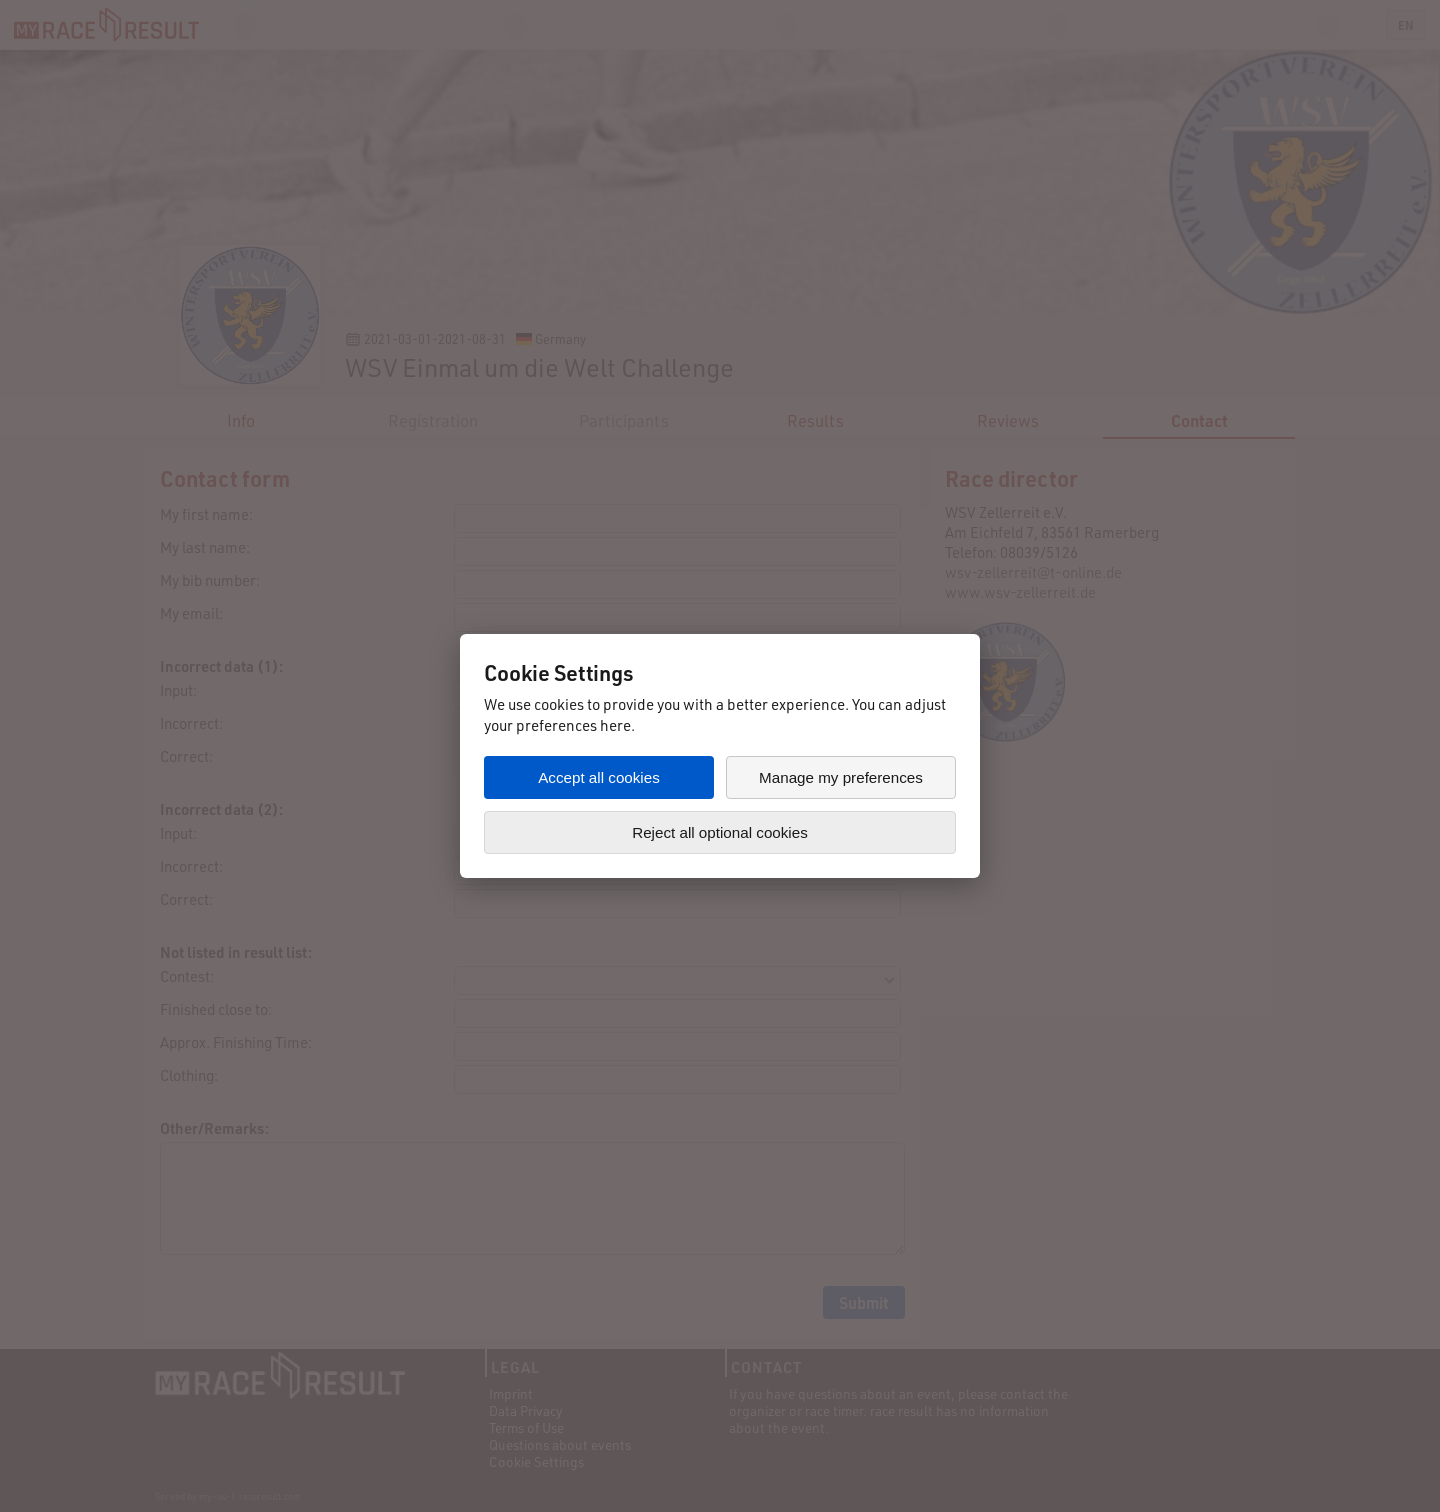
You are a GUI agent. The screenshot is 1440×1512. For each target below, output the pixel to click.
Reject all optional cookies (720, 832)
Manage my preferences (841, 777)
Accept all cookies (599, 777)
